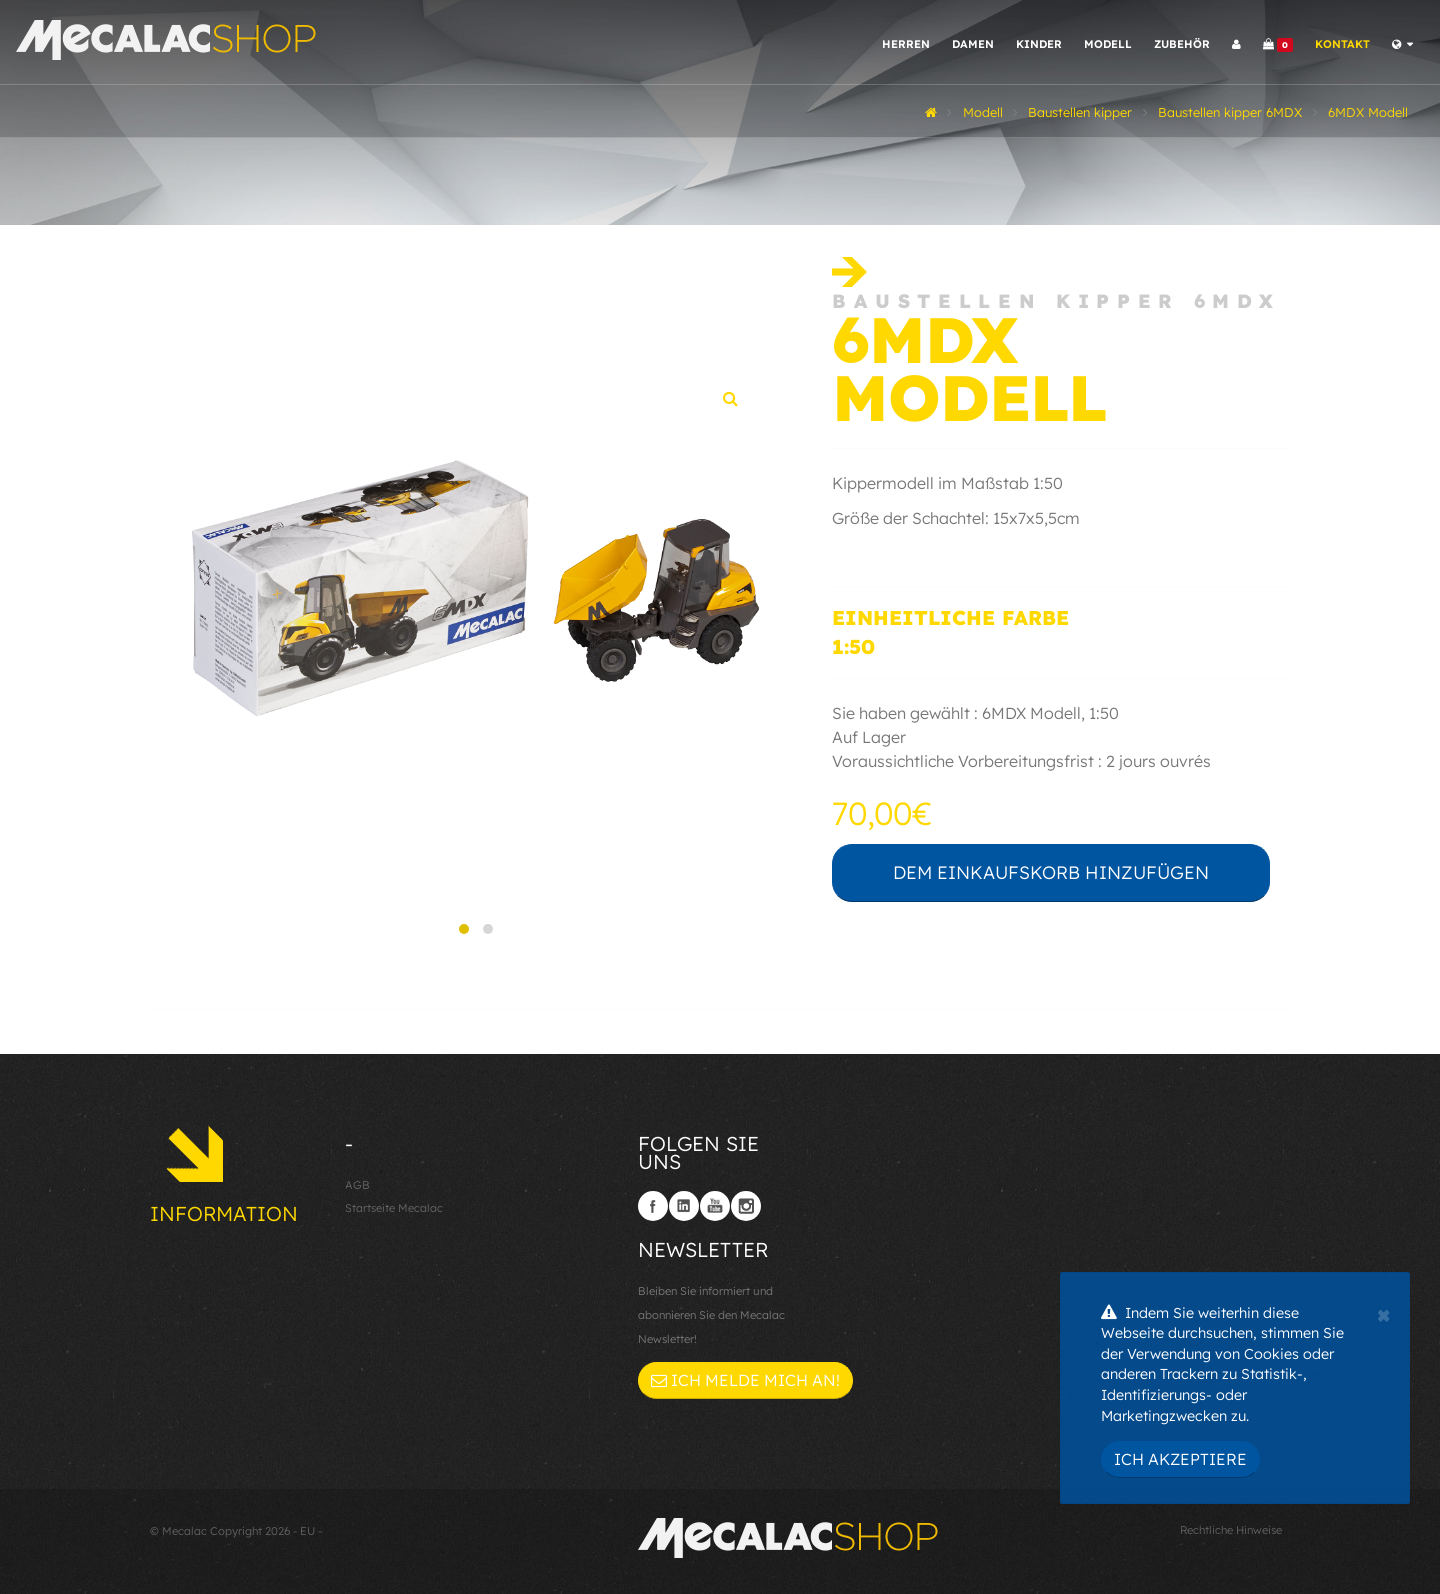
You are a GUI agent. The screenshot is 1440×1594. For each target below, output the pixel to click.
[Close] (1383, 1313)
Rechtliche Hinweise (1231, 1530)
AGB (357, 1185)
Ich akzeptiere (1180, 1459)
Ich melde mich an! (745, 1380)
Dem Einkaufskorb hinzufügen (1051, 872)
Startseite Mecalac (394, 1208)
